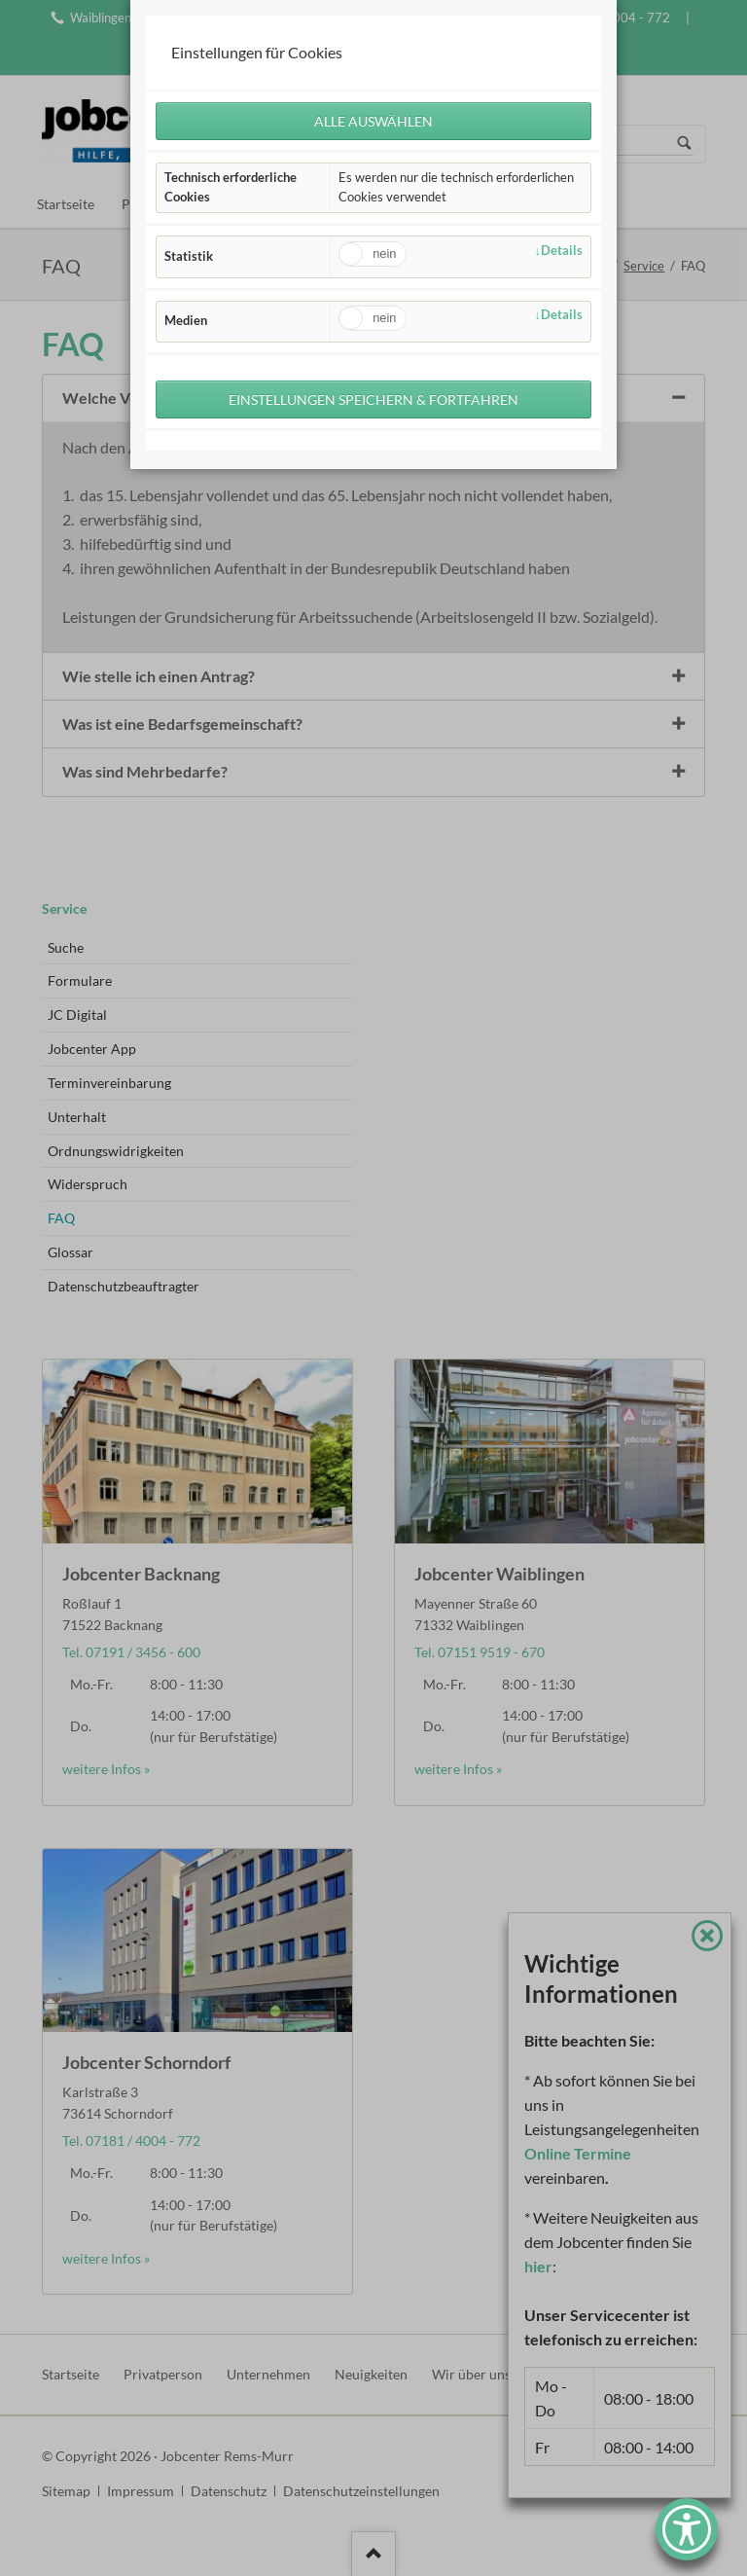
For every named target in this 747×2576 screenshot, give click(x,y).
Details (562, 251)
